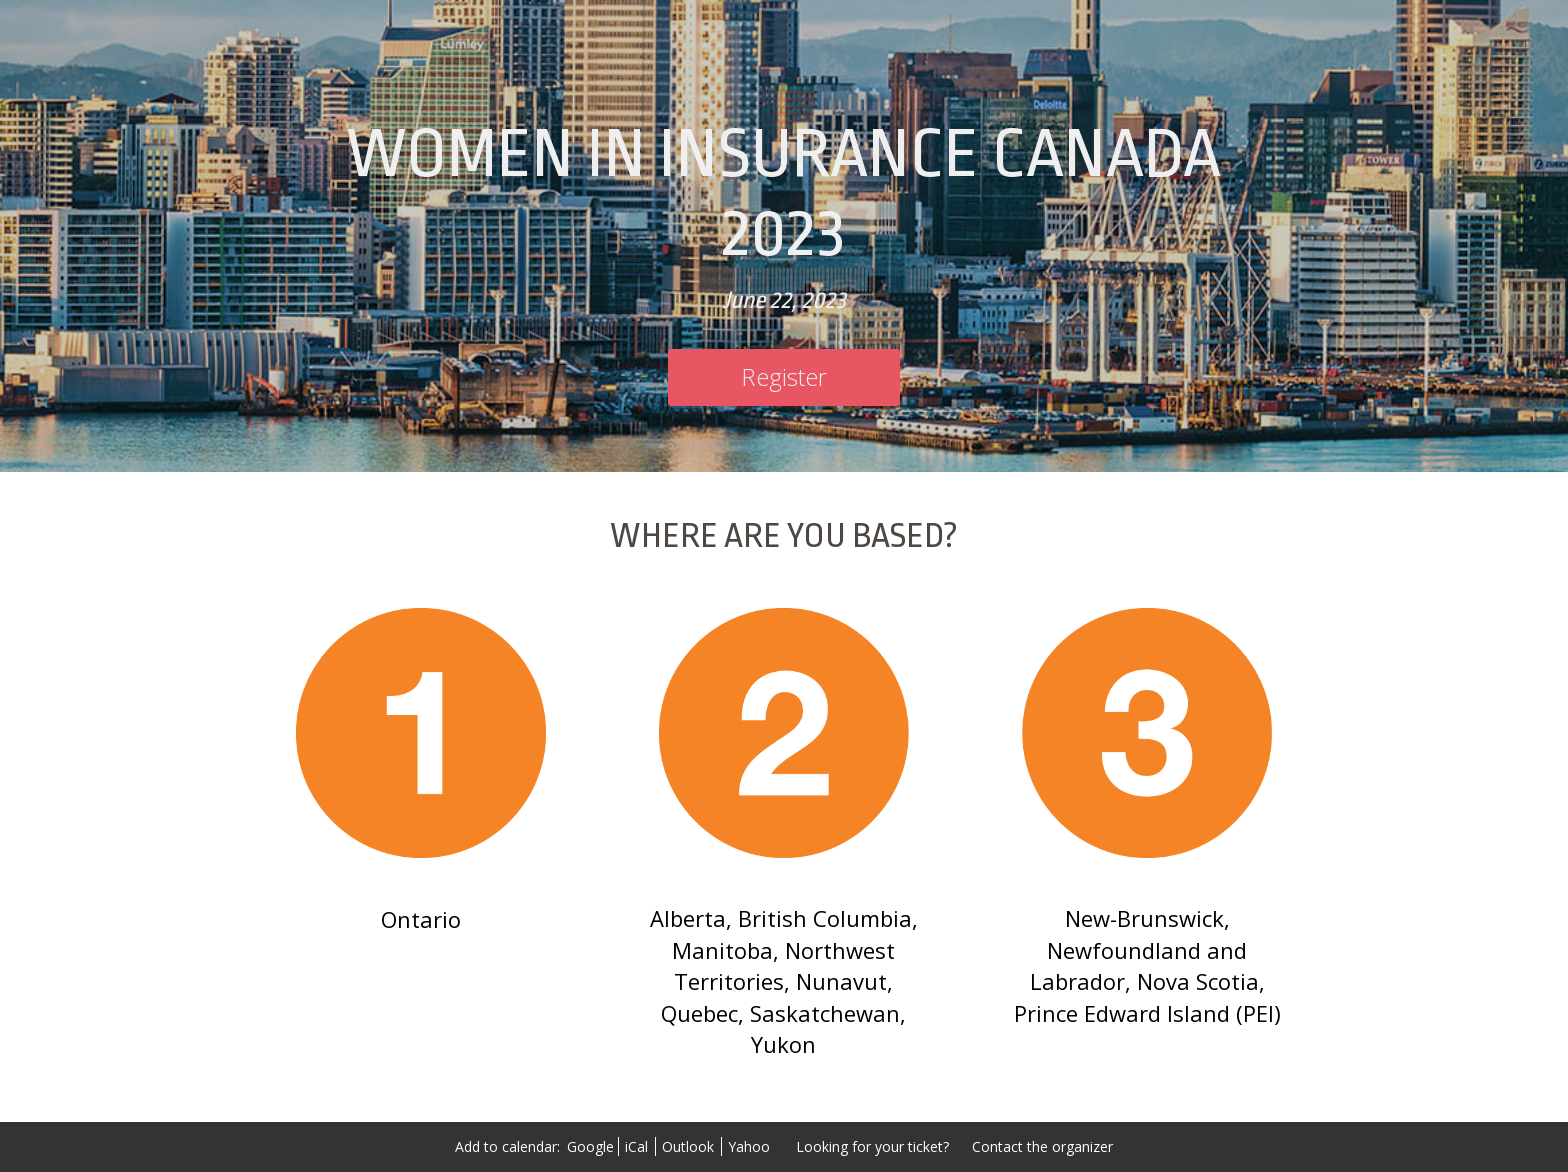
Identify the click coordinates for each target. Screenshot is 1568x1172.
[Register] (784, 377)
